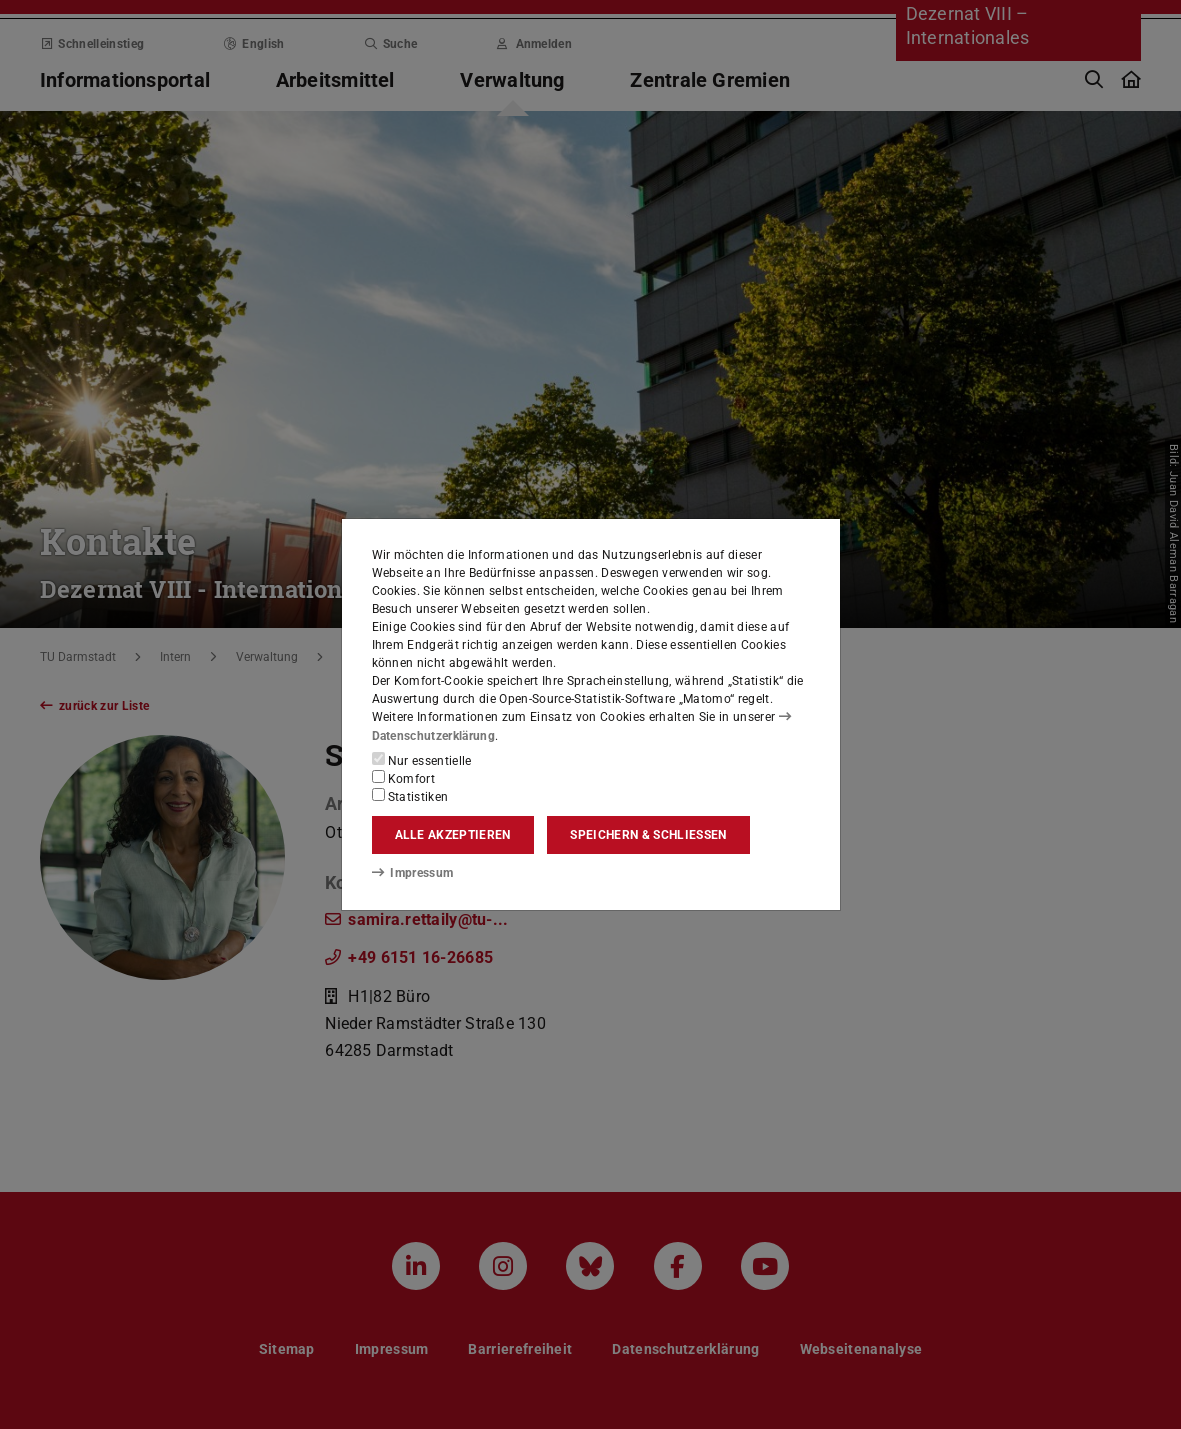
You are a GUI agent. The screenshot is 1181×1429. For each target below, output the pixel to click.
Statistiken (410, 796)
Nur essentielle (422, 760)
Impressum (412, 873)
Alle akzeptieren (453, 835)
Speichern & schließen (648, 835)
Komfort (404, 778)
